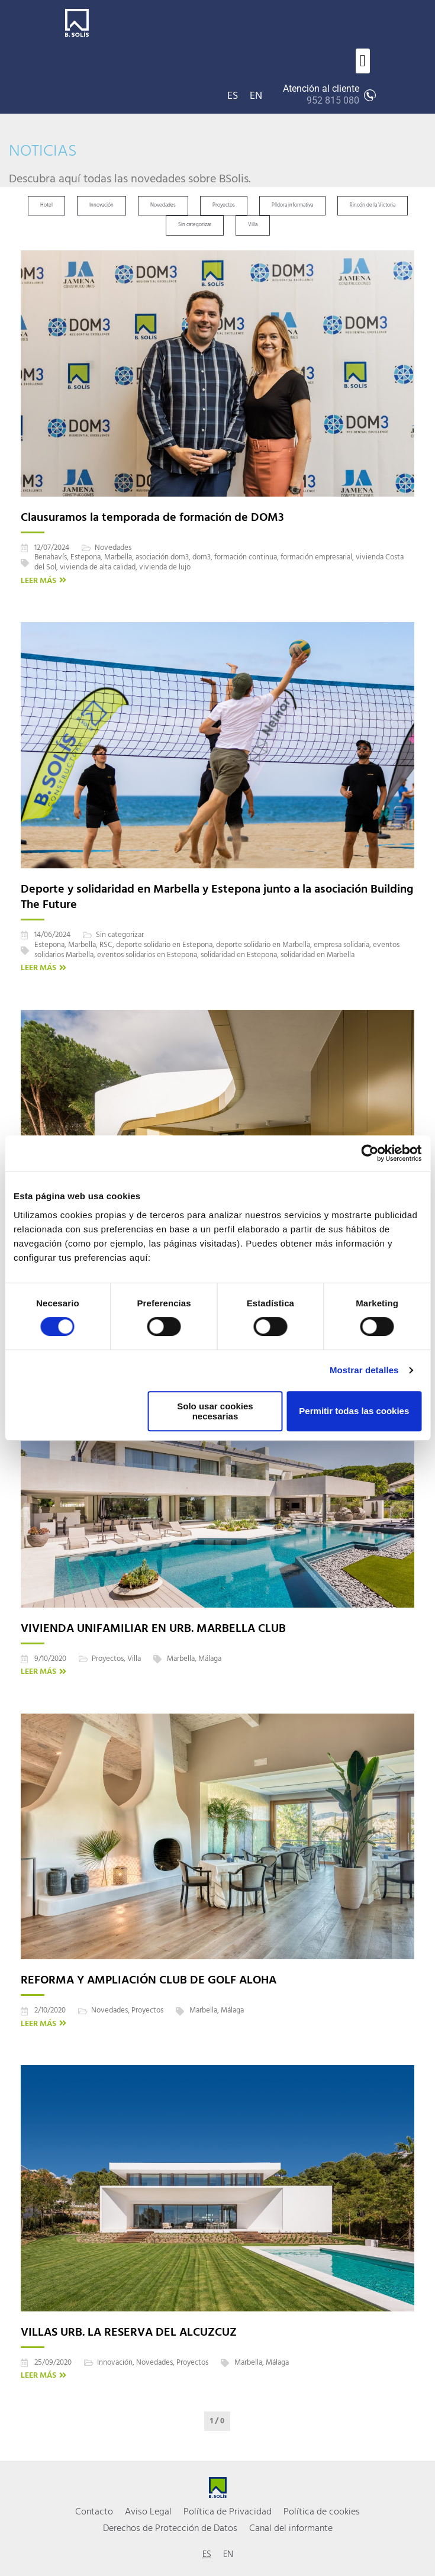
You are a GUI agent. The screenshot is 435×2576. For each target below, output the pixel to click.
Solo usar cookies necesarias (215, 1411)
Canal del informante (291, 2528)
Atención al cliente (321, 95)
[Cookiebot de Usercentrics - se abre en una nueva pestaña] (369, 1153)
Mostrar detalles (364, 1370)
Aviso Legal (148, 2512)
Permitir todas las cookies (354, 1411)
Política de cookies (321, 2512)
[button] (363, 61)
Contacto (94, 2512)
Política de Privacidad (227, 2512)
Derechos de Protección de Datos (170, 2528)
